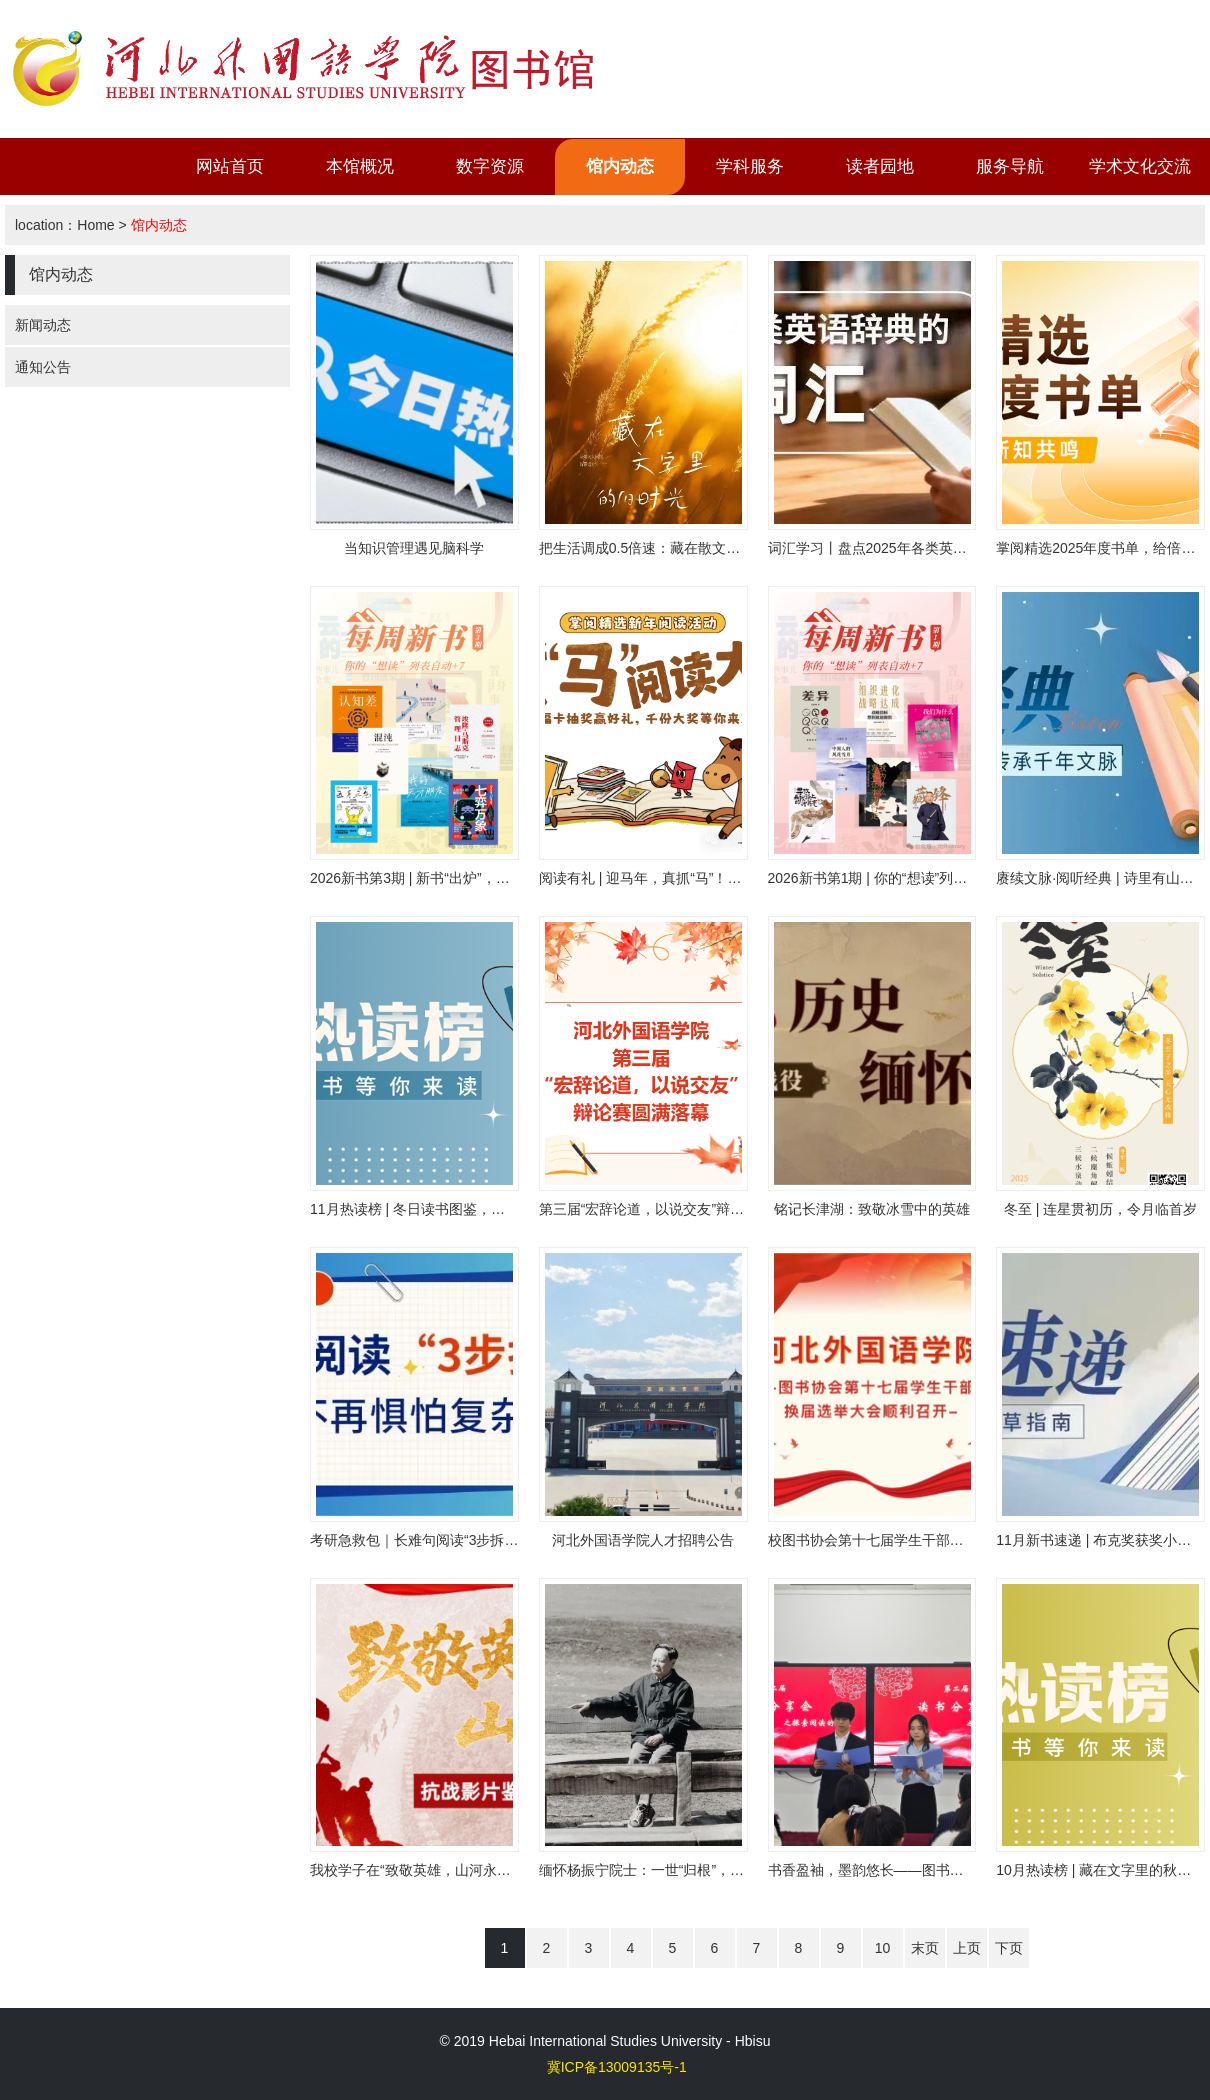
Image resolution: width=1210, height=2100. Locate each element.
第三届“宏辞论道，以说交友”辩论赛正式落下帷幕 (690, 1209)
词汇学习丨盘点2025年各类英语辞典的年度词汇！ (923, 548)
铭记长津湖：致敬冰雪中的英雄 (872, 1209)
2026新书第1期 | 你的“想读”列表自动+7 (890, 878)
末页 (925, 1948)
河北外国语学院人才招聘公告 (643, 1540)
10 (883, 1948)
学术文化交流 (1140, 166)
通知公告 (43, 367)
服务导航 (1010, 166)
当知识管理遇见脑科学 (414, 548)
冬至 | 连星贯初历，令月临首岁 (1100, 1209)
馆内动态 (620, 166)
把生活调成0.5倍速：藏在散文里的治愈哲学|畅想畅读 (704, 548)
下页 (1009, 1948)
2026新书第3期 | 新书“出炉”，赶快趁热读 (438, 878)
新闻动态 (43, 325)
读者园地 (880, 166)
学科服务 (750, 166)
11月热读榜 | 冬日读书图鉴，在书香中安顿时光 (456, 1209)
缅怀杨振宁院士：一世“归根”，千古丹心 (662, 1870)
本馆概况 (360, 166)
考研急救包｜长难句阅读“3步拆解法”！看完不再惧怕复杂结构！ (507, 1540)
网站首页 (230, 166)
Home (95, 225)
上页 (967, 1948)
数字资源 (490, 166)
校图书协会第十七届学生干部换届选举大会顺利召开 (929, 1540)
